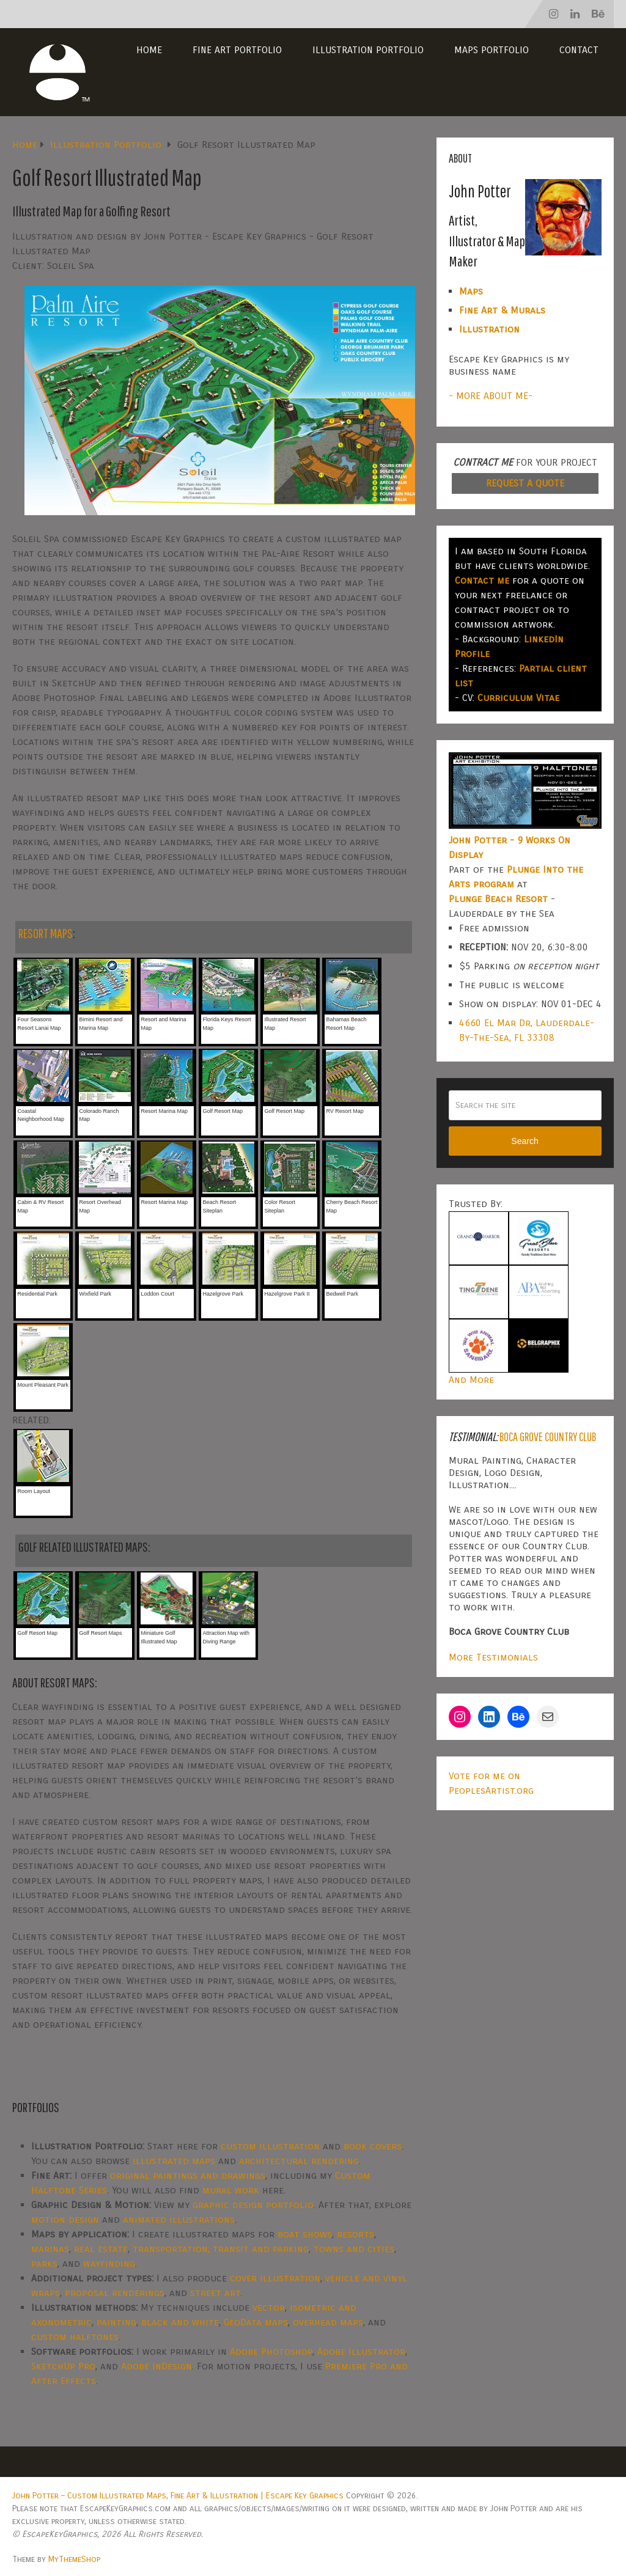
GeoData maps (256, 2322)
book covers (373, 2146)
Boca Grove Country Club (547, 1436)
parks (44, 2263)
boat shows (305, 2234)
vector (268, 2307)
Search (524, 1141)
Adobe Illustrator (361, 2351)
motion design (65, 2219)
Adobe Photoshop (271, 2351)
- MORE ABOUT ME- (490, 396)
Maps (471, 291)
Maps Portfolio (491, 50)
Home (149, 50)
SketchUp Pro (63, 2366)
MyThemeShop (74, 2559)
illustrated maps (174, 2161)
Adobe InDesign (156, 2366)
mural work (230, 2190)
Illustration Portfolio (368, 50)
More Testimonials (493, 1657)
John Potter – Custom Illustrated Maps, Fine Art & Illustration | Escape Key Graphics (178, 2495)
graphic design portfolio (253, 2205)
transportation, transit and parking (221, 2249)
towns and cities (354, 2249)
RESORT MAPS (45, 933)
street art (215, 2293)
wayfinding (109, 2263)
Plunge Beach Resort (498, 899)
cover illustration (275, 2278)
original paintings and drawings (187, 2175)
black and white (180, 2322)
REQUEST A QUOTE (525, 483)
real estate (101, 2249)
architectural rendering (299, 2161)
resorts (355, 2234)
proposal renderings (114, 2293)
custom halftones (75, 2337)
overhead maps (328, 2322)
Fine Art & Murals (502, 310)
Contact (578, 50)
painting (116, 2322)
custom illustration (270, 2146)
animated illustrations (179, 2219)
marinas (50, 2249)
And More (471, 1379)
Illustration (489, 329)
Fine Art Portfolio (237, 50)
